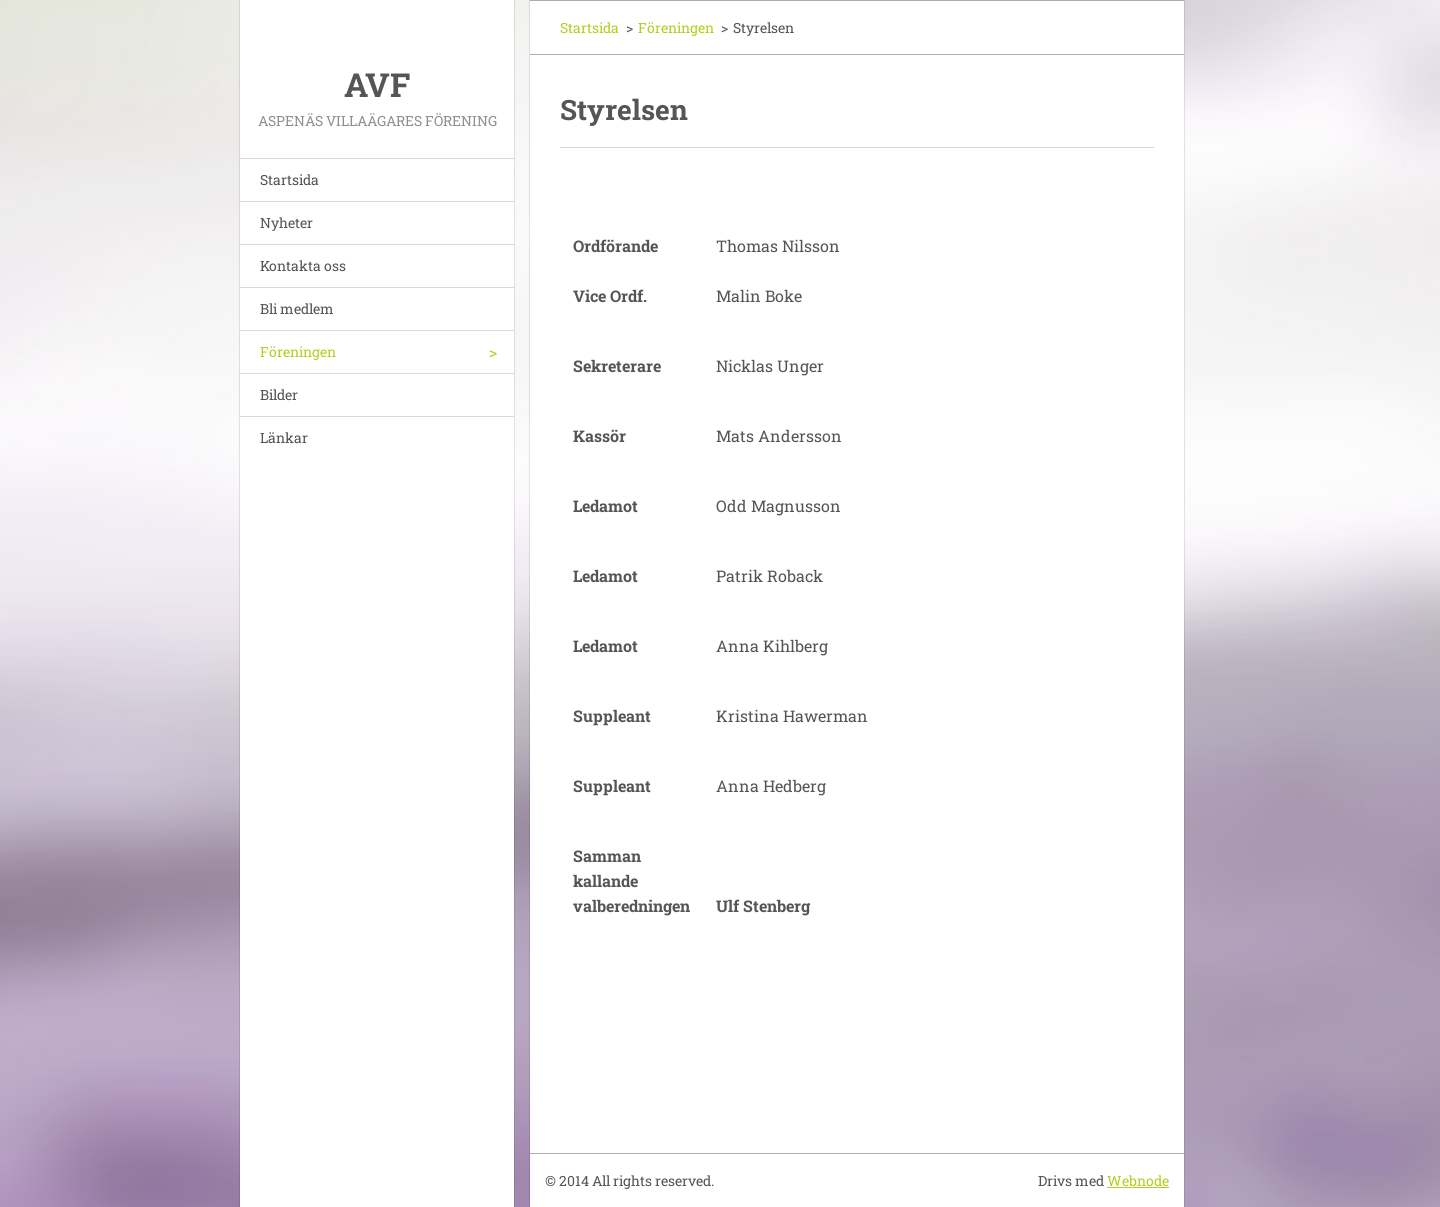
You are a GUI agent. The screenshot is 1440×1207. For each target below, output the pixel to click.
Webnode (1138, 1180)
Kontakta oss (303, 265)
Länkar (284, 437)
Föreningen (298, 351)
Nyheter (286, 222)
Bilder (279, 394)
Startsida (289, 179)
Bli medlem (297, 308)
